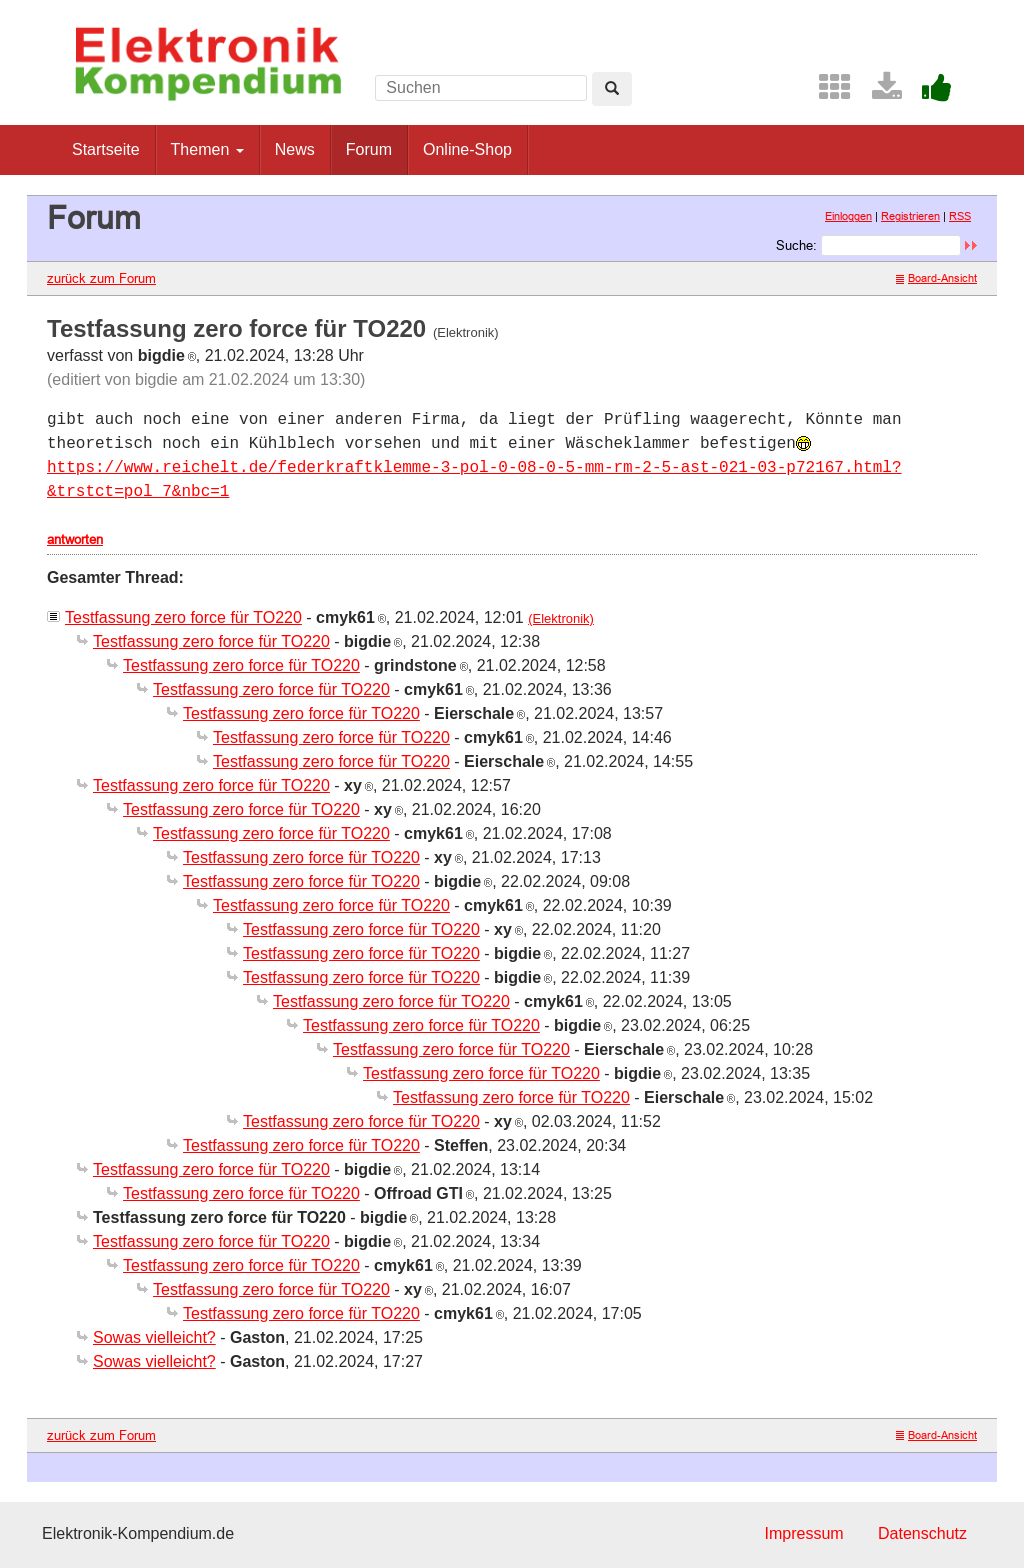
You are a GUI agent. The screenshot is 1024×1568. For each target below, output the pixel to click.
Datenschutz (922, 1533)
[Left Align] (612, 89)
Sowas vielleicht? (154, 1337)
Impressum (803, 1533)
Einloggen (848, 216)
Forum (369, 149)
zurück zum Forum (101, 278)
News (295, 149)
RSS (960, 216)
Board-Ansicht (936, 278)
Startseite (106, 149)
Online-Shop (467, 149)
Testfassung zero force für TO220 (183, 617)
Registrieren (910, 216)
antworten (75, 539)
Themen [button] (207, 149)
